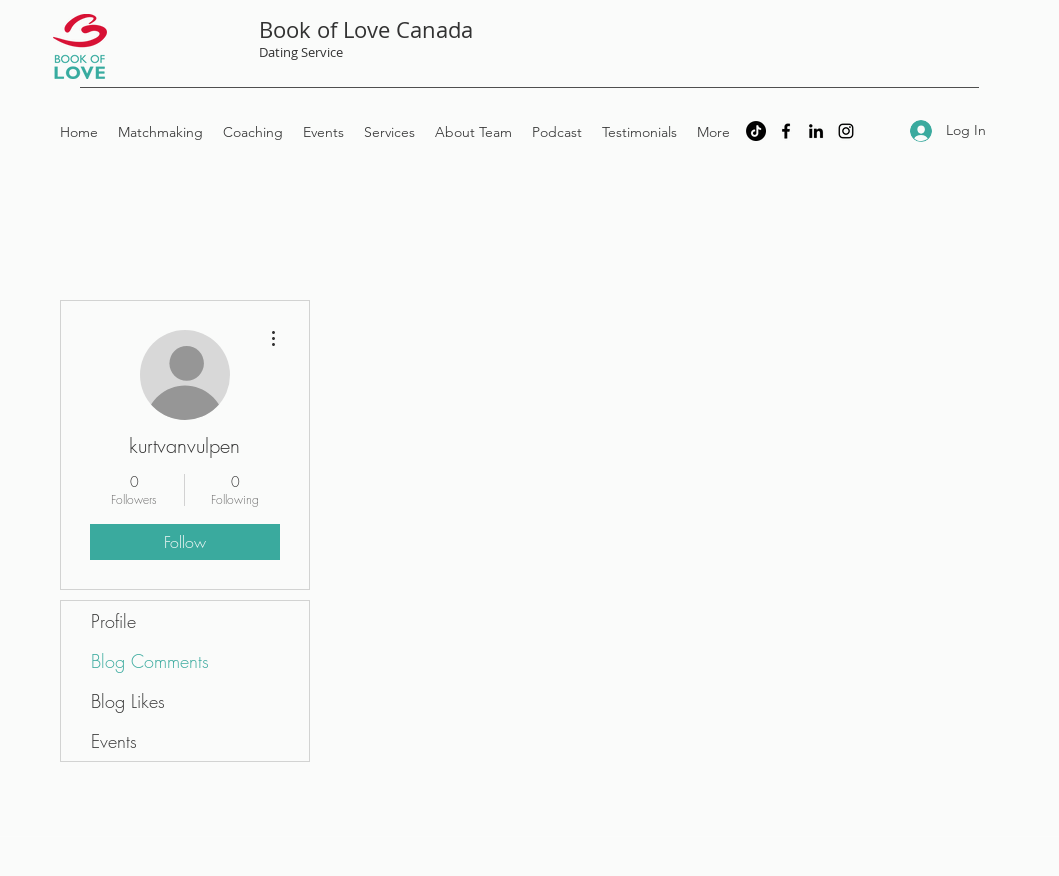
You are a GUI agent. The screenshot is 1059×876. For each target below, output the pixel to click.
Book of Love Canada (366, 29)
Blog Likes (128, 701)
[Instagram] (846, 131)
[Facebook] (786, 131)
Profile (113, 621)
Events (114, 741)
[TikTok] (756, 131)
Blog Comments (150, 661)
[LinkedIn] (816, 131)
